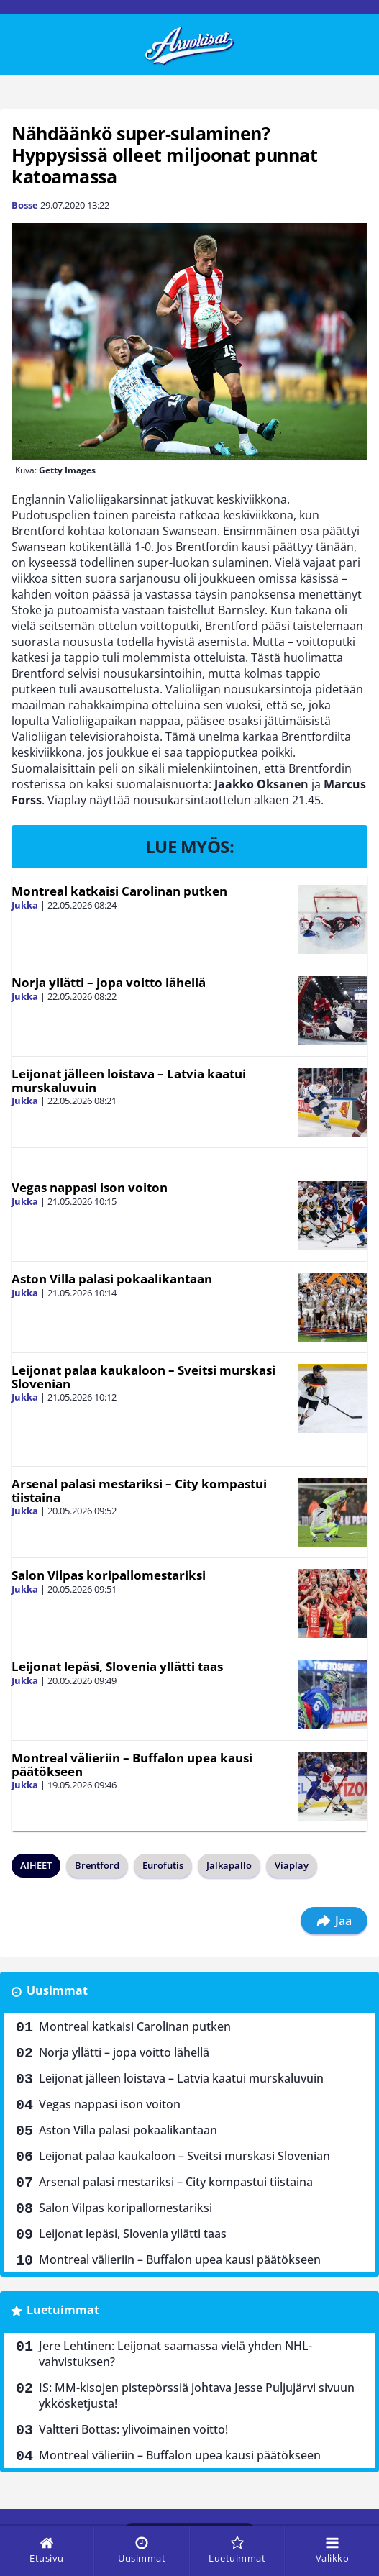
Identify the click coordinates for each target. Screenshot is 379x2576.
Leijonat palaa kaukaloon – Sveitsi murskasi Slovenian (143, 1377)
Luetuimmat (63, 2310)
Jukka (25, 904)
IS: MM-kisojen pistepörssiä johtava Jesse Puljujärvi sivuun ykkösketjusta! (197, 2395)
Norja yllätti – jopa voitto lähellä (109, 982)
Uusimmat (57, 1990)
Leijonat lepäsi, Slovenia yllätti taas (117, 1666)
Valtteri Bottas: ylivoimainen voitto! (133, 2429)
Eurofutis (162, 1865)
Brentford (97, 1865)
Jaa (334, 1921)
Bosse (25, 205)
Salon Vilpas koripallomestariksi (109, 1575)
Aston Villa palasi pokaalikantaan (112, 1278)
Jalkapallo (229, 1865)
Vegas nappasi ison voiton (90, 1187)
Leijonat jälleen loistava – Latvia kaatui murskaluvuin (129, 1080)
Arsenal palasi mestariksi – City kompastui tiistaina (139, 1490)
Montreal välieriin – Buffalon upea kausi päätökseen (132, 1764)
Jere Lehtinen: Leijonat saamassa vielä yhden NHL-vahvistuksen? (175, 2354)
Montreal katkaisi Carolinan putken (119, 891)
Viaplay (292, 1865)
